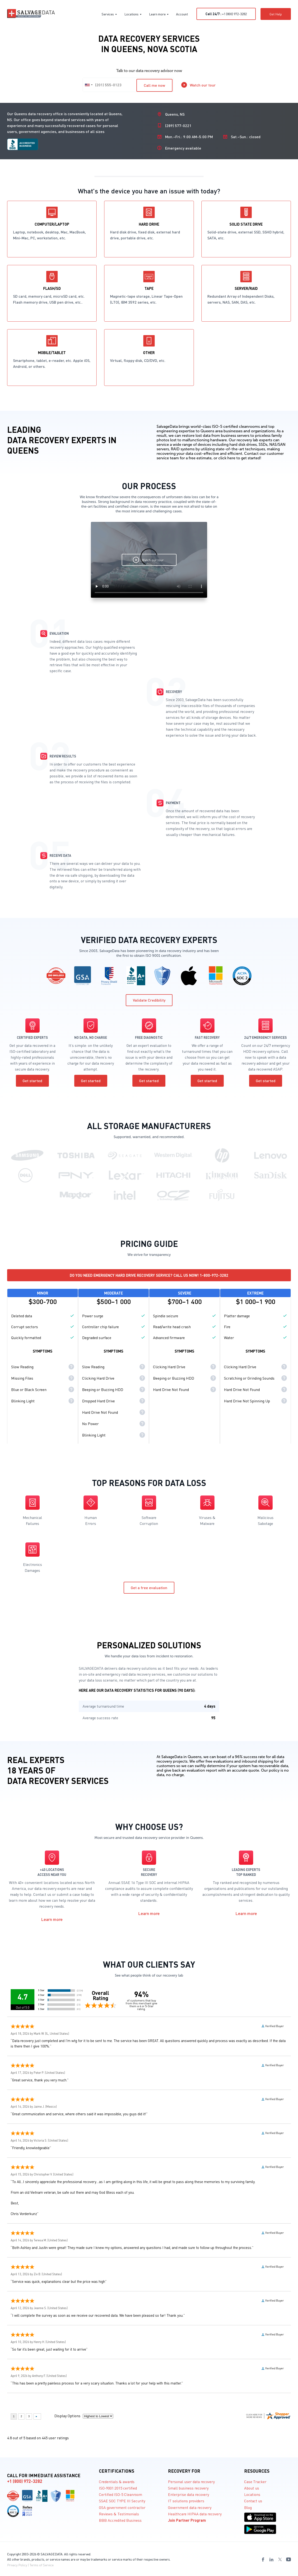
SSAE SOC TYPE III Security (122, 2500)
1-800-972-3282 (214, 1275)
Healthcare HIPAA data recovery (195, 2513)
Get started (32, 1080)
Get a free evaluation (149, 1587)
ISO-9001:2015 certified (118, 2487)
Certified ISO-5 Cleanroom (120, 2494)
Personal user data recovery (191, 2481)
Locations (132, 14)
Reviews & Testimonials (119, 2513)
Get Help (276, 14)
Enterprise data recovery (188, 2494)
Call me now (154, 85)
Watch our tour (198, 85)
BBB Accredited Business (120, 2520)
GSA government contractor (122, 2507)
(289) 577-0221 (178, 125)
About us (251, 2487)
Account (182, 14)
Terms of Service (42, 2565)
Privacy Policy (17, 2565)
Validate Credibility (149, 1000)
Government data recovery (189, 2507)
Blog (248, 2507)
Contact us (253, 2500)
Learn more (158, 14)
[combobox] (88, 84)
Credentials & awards (117, 2481)
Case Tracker (255, 2481)
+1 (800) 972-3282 (226, 14)
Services (109, 14)
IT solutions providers (186, 2500)
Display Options (67, 2415)
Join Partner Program (187, 2520)
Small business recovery (188, 2487)
